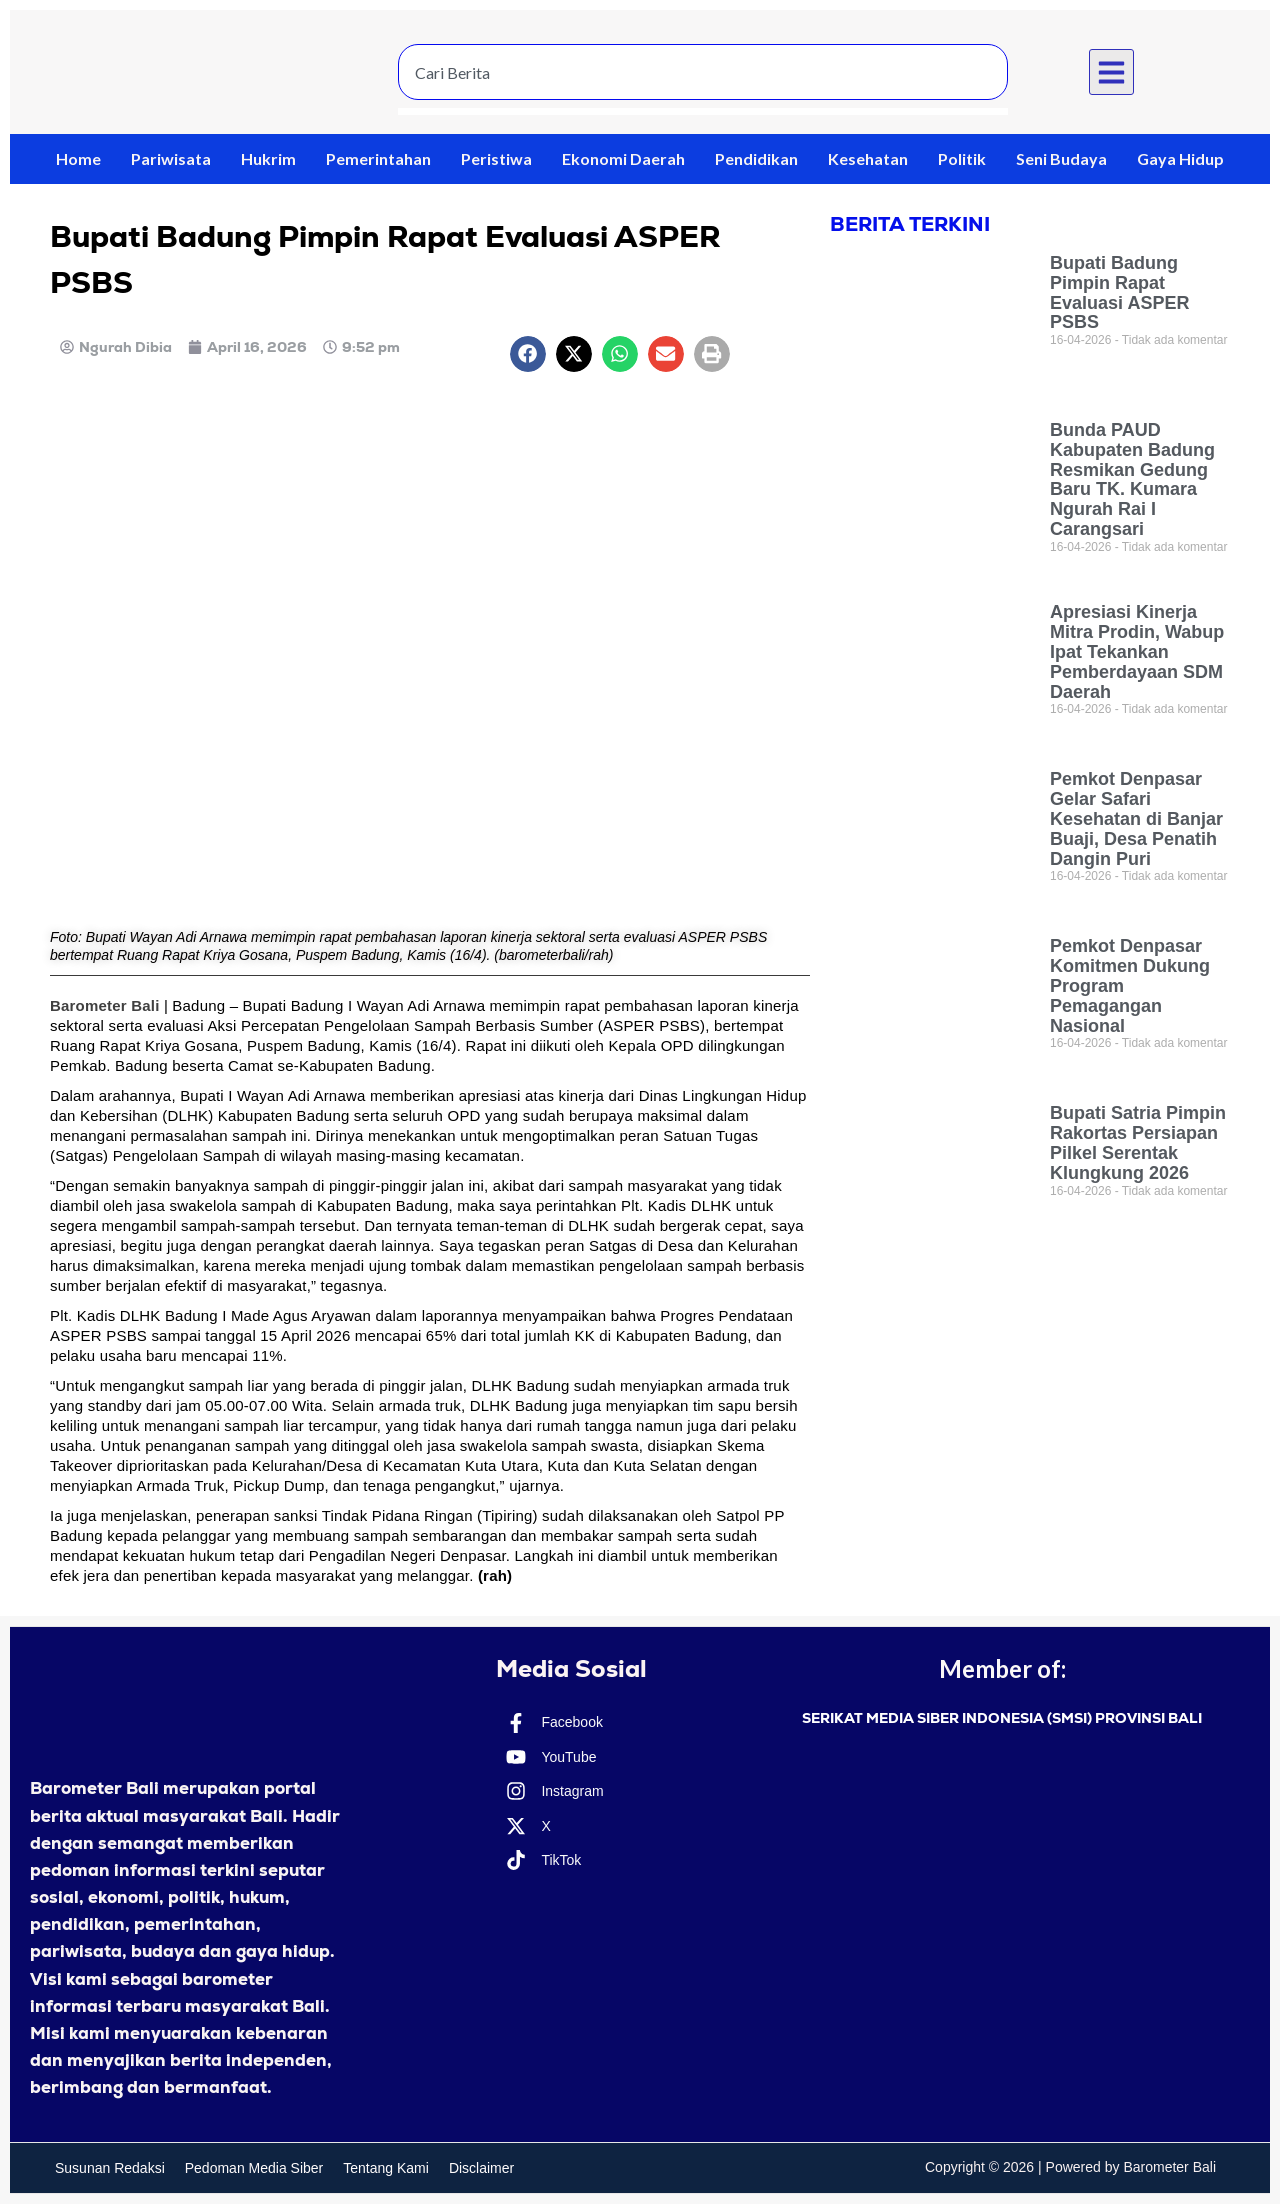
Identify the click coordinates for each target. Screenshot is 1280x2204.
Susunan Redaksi (110, 2168)
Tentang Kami (386, 2168)
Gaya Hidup (1180, 158)
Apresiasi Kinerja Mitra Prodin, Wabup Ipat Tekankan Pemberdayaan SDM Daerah (1137, 651)
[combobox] (703, 72)
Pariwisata (171, 158)
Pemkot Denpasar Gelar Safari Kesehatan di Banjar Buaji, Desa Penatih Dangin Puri (1136, 818)
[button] (1112, 72)
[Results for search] (703, 111)
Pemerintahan (378, 158)
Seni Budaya (1061, 158)
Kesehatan (868, 158)
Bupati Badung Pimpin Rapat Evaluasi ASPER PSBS (1119, 292)
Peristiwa (496, 158)
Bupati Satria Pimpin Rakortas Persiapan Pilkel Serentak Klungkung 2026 (1138, 1142)
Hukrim (268, 158)
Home (78, 158)
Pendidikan (756, 158)
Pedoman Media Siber (254, 2168)
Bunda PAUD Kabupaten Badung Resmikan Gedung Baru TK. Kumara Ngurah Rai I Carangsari (1132, 479)
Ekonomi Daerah (623, 158)
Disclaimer (481, 2168)
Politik (962, 158)
